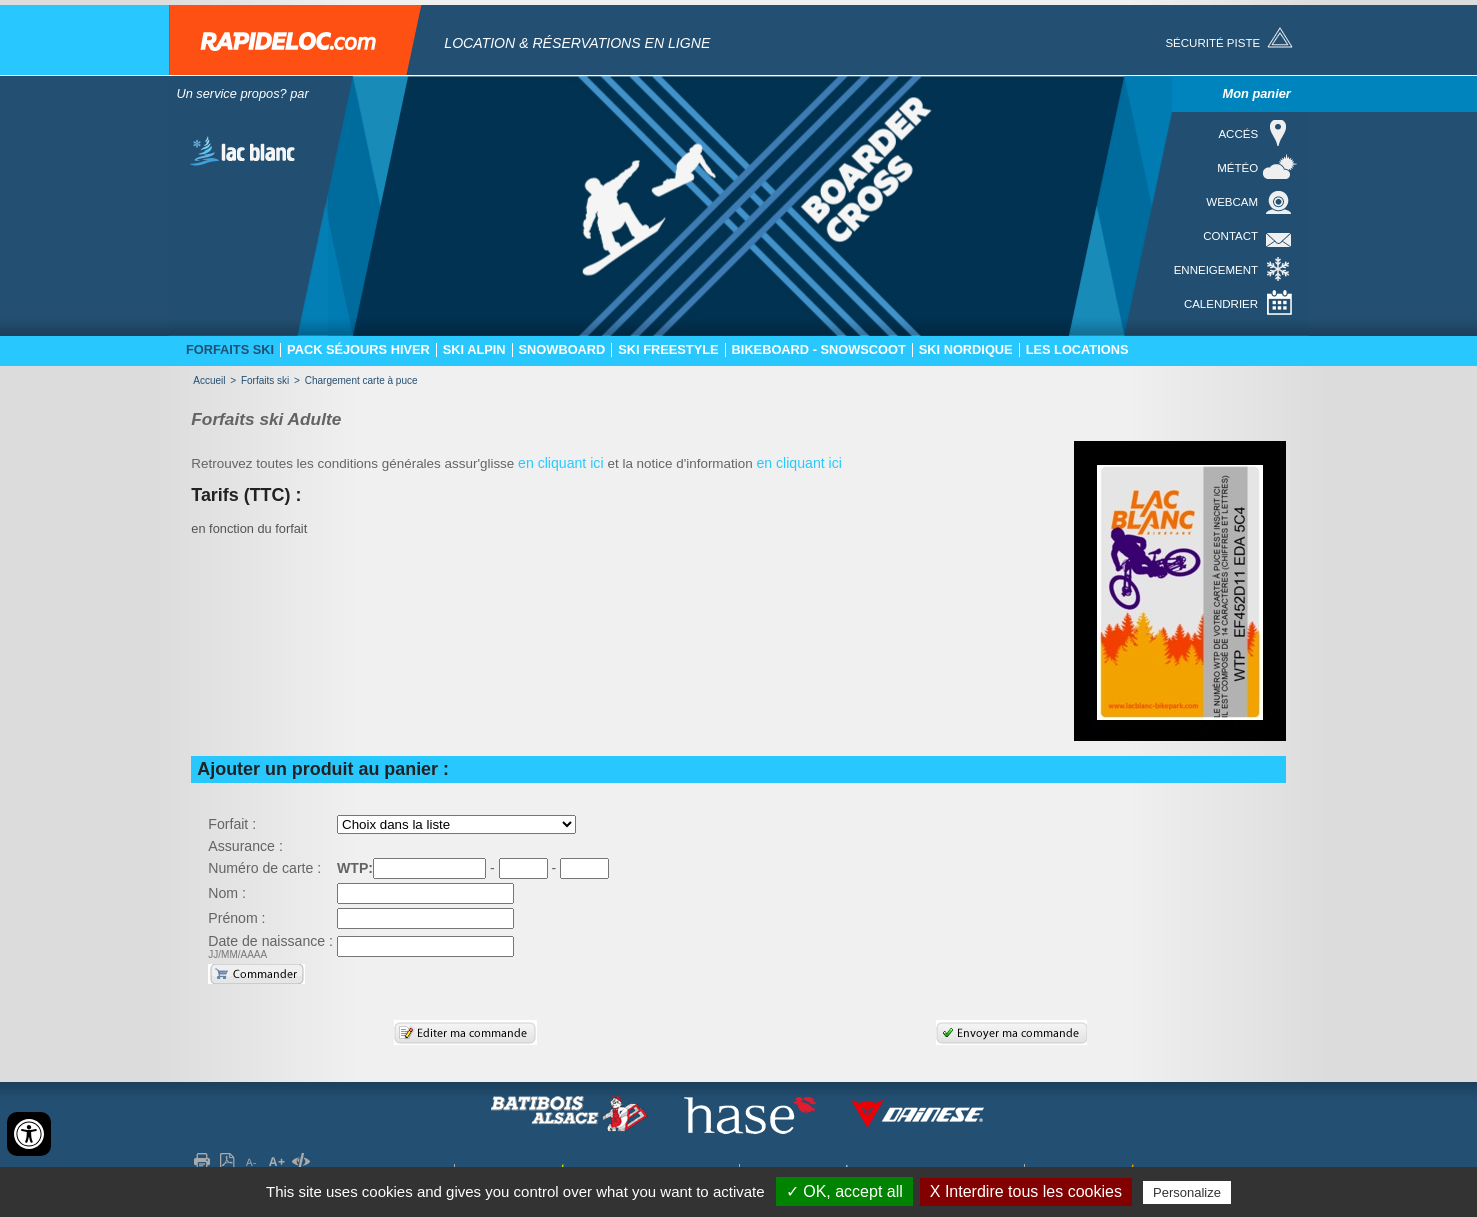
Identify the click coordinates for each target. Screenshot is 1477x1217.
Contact (1230, 236)
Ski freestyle (668, 350)
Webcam (1232, 202)
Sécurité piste (1212, 43)
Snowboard (562, 350)
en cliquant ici (562, 463)
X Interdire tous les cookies (1026, 1191)
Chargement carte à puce (361, 380)
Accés (1238, 134)
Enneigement (1216, 270)
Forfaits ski (230, 350)
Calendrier (1221, 304)
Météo (1237, 168)
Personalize (1187, 1192)
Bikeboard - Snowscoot (819, 350)
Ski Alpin (474, 350)
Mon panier (1257, 93)
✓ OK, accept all (844, 1191)
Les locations (1077, 350)
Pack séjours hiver (358, 350)
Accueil (209, 380)
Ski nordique (966, 350)
